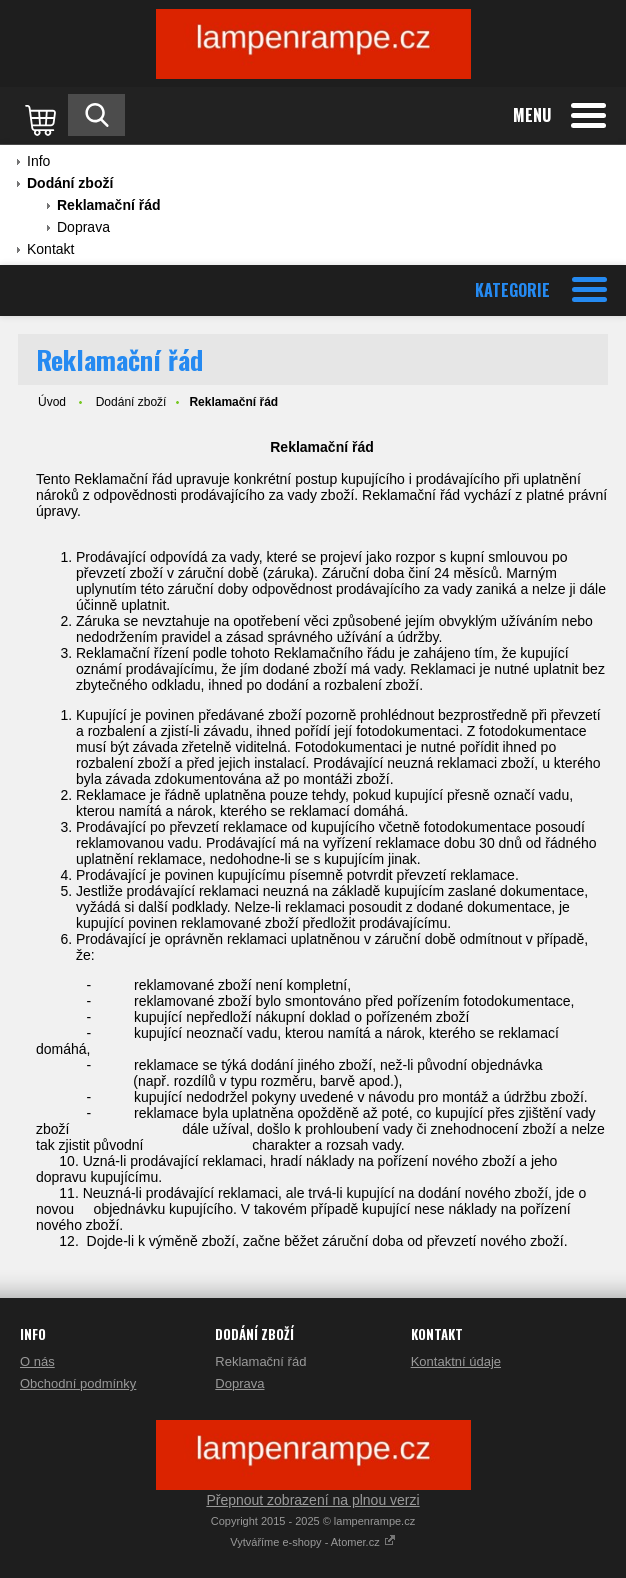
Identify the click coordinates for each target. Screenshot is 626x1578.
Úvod (52, 402)
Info (38, 161)
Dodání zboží (70, 183)
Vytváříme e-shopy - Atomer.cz (312, 1542)
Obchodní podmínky (78, 1383)
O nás (37, 1361)
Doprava (83, 227)
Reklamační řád (109, 205)
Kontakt (50, 249)
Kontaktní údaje (456, 1361)
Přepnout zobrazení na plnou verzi (312, 1500)
